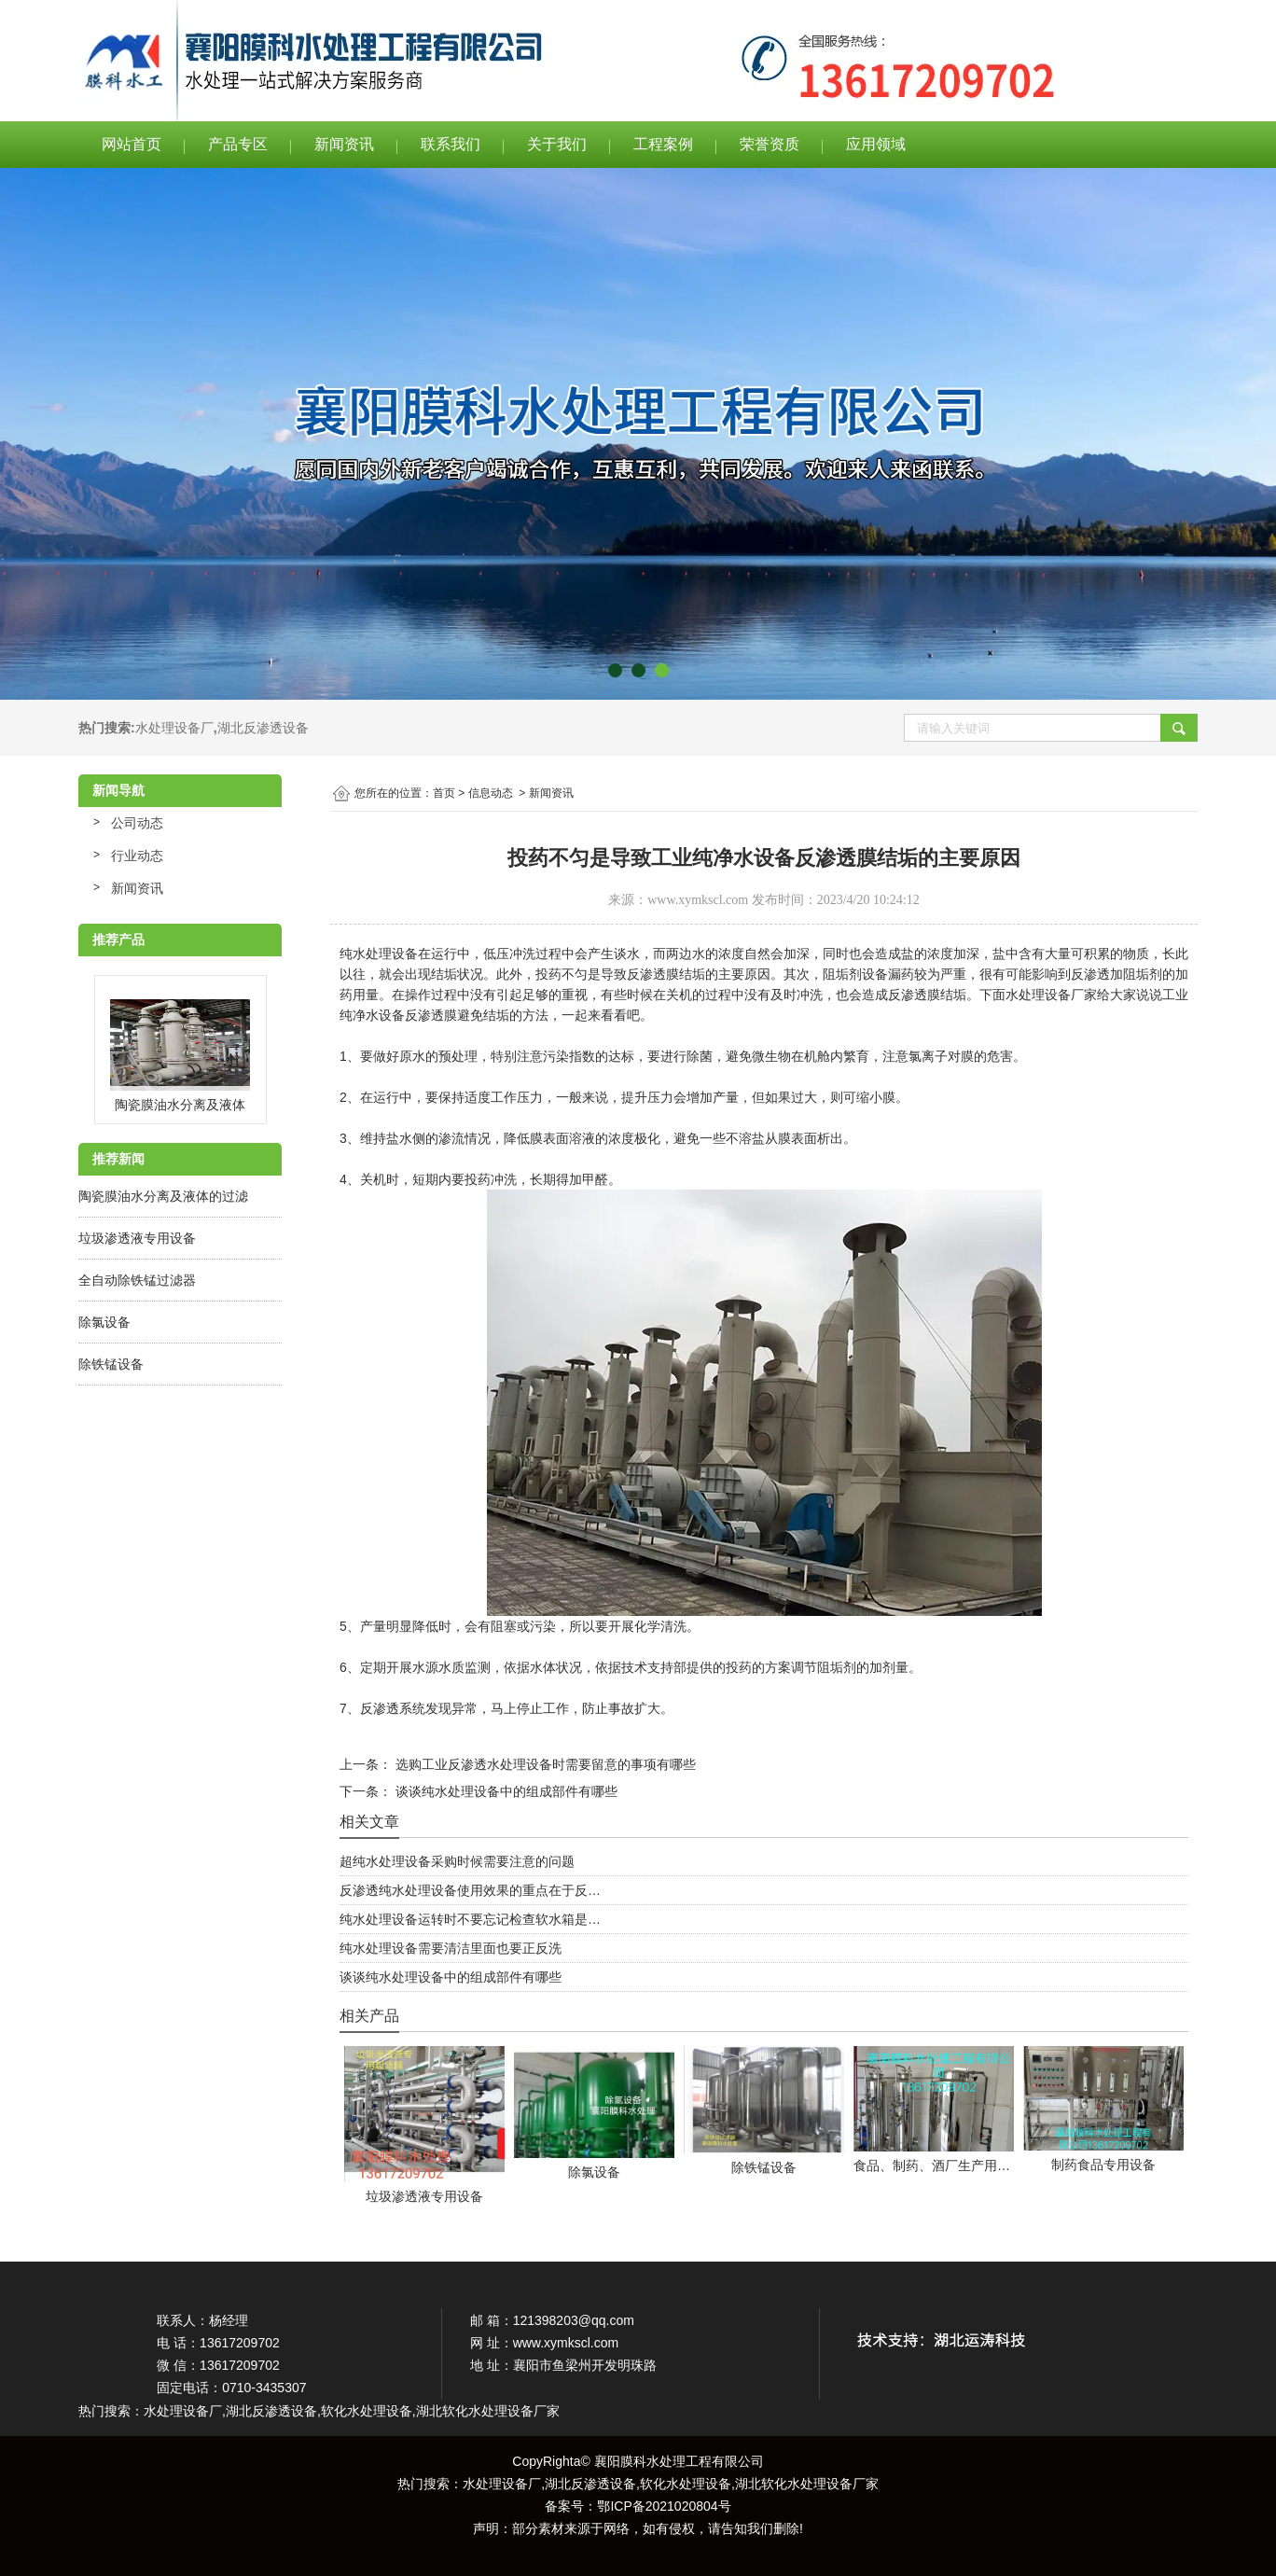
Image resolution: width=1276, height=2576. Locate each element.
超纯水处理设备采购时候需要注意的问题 (457, 1861)
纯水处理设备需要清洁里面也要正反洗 (451, 1948)
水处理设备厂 (174, 727)
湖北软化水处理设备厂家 (807, 2483)
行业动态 (137, 855)
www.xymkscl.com (697, 900)
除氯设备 (104, 1322)
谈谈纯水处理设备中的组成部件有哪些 (504, 1791)
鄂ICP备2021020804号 (663, 2506)
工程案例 (663, 144)
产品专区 (238, 144)
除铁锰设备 (111, 1364)
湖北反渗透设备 (263, 727)
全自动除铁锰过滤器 (137, 1280)
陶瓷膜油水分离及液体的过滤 (163, 1196)
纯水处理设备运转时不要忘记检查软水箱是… (470, 1919)
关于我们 (557, 144)
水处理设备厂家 (1051, 994)
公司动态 (137, 822)
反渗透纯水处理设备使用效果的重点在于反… (470, 1890)
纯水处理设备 (379, 953)
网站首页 (131, 144)
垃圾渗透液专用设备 (137, 1238)
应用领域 (876, 144)
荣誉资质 (769, 144)
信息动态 (490, 793)
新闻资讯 (344, 144)
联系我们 (450, 144)
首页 (444, 793)
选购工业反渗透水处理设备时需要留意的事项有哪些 (544, 1764)
